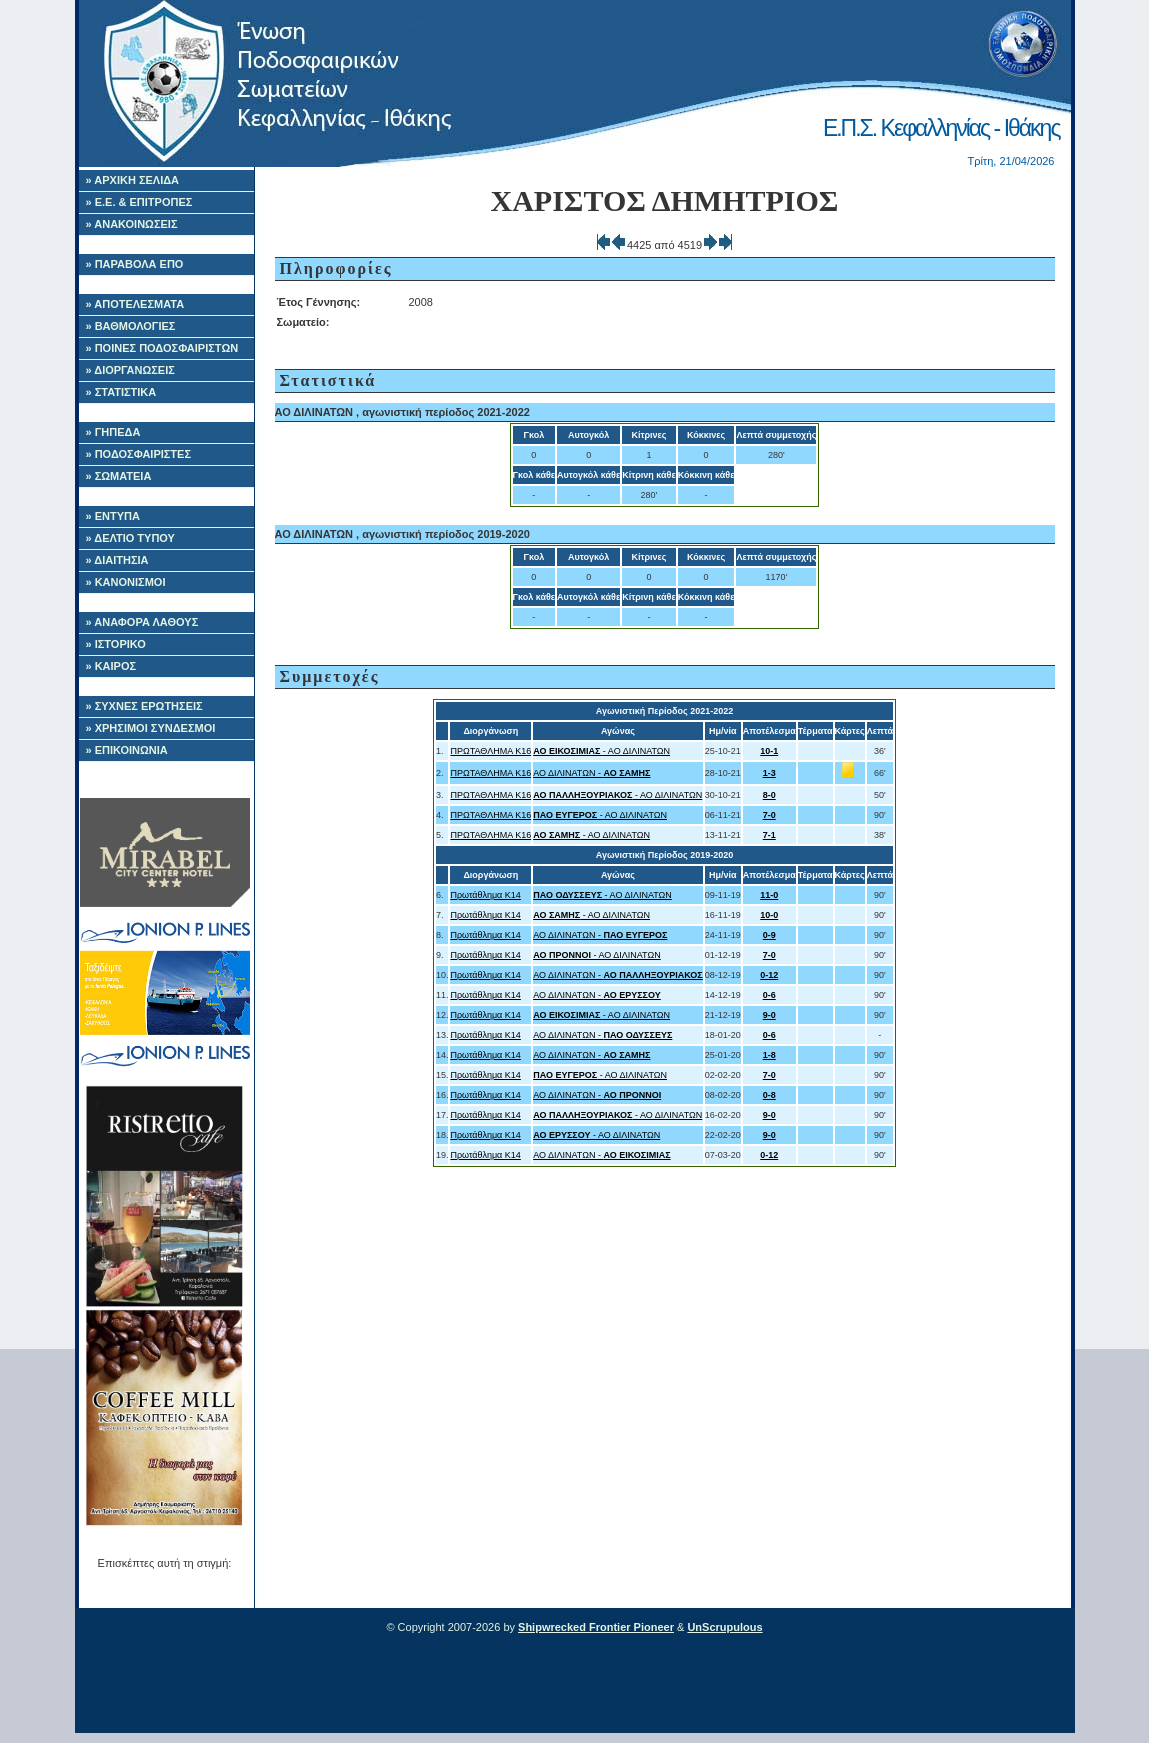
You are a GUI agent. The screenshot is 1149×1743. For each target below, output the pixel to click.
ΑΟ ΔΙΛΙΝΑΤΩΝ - (591, 773)
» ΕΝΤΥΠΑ (113, 516)
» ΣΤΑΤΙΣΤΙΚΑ (121, 392)
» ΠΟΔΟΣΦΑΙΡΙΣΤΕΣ (139, 454)
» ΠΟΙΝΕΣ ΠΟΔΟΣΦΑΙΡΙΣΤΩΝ (162, 348)
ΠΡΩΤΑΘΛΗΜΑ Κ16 (490, 751)
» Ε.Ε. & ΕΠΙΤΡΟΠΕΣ (139, 202)
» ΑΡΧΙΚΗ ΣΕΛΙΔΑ (133, 180)
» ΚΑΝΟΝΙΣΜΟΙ (126, 582)
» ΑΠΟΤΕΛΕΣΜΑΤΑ (135, 304)
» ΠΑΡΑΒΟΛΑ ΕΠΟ (135, 264)
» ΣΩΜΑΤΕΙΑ (119, 476)
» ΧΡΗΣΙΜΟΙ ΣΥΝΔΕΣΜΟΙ (151, 728)
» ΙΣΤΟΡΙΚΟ (116, 644)
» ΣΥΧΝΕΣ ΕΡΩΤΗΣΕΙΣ (144, 706)
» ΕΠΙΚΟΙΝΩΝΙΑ (127, 750)
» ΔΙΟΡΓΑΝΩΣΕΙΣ (130, 370)
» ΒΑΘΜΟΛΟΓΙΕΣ (131, 326)
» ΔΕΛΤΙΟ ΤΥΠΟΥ (130, 538)
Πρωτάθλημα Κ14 (485, 895)
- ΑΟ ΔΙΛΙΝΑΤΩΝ (601, 751)
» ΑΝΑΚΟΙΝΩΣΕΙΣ (132, 224)
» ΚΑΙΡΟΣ (111, 666)
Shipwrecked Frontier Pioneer (596, 1627)
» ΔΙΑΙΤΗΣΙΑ (117, 560)
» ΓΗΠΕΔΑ (113, 432)
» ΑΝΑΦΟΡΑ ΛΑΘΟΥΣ (142, 622)
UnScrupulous (724, 1627)
